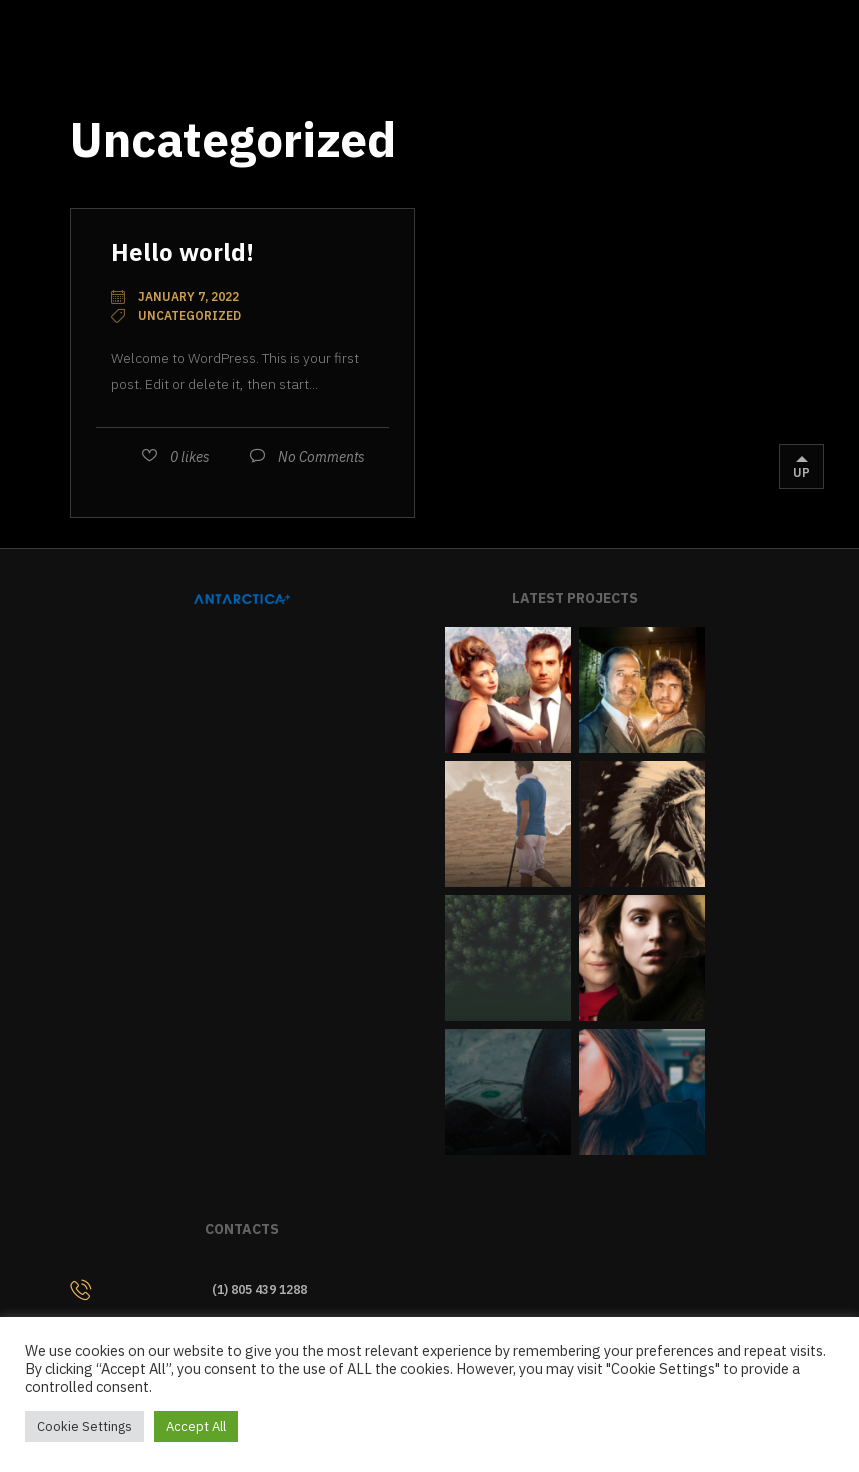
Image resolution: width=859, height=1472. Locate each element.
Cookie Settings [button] (84, 1426)
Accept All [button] (196, 1426)
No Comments (321, 457)
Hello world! (182, 252)
